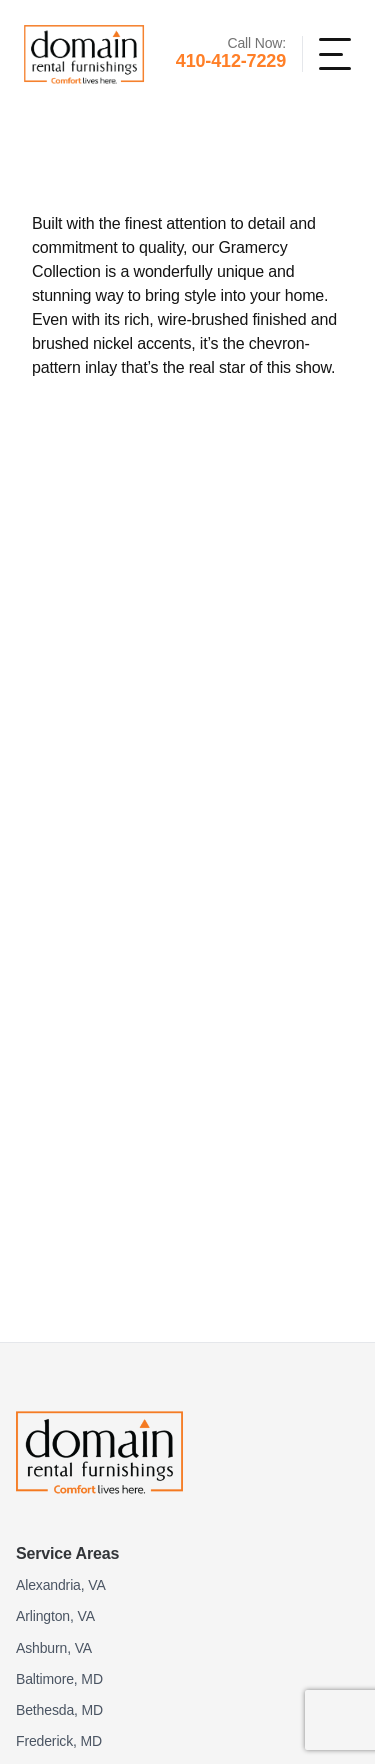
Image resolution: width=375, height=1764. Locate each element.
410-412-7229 (231, 61)
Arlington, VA (55, 1616)
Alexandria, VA (61, 1585)
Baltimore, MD (59, 1679)
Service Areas (67, 1553)
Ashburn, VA (54, 1648)
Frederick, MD (59, 1741)
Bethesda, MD (59, 1710)
